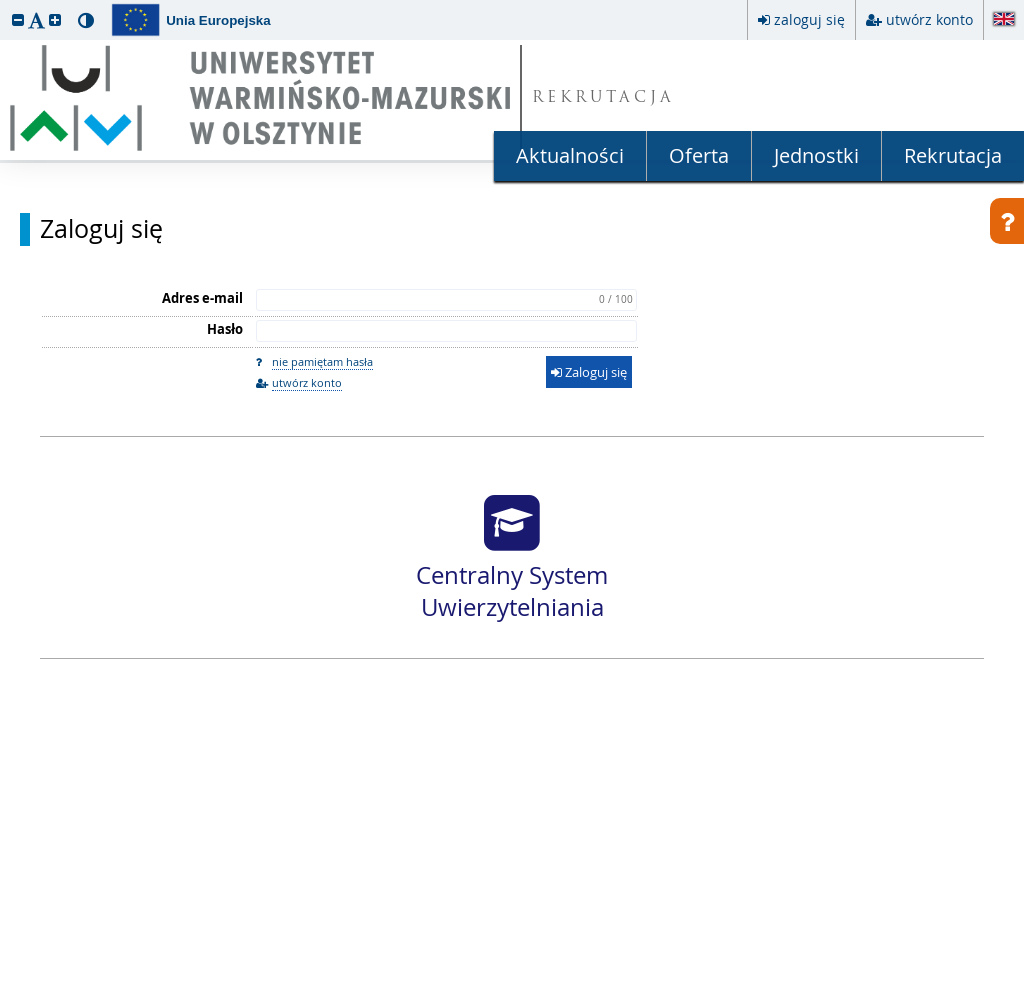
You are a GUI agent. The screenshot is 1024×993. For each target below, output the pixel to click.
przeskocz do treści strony (5, 5)
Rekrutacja (953, 155)
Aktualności (570, 155)
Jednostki (816, 155)
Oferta (699, 155)
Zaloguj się (101, 229)
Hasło (225, 329)
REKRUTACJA (603, 98)
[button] (18, 19)
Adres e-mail (202, 298)
